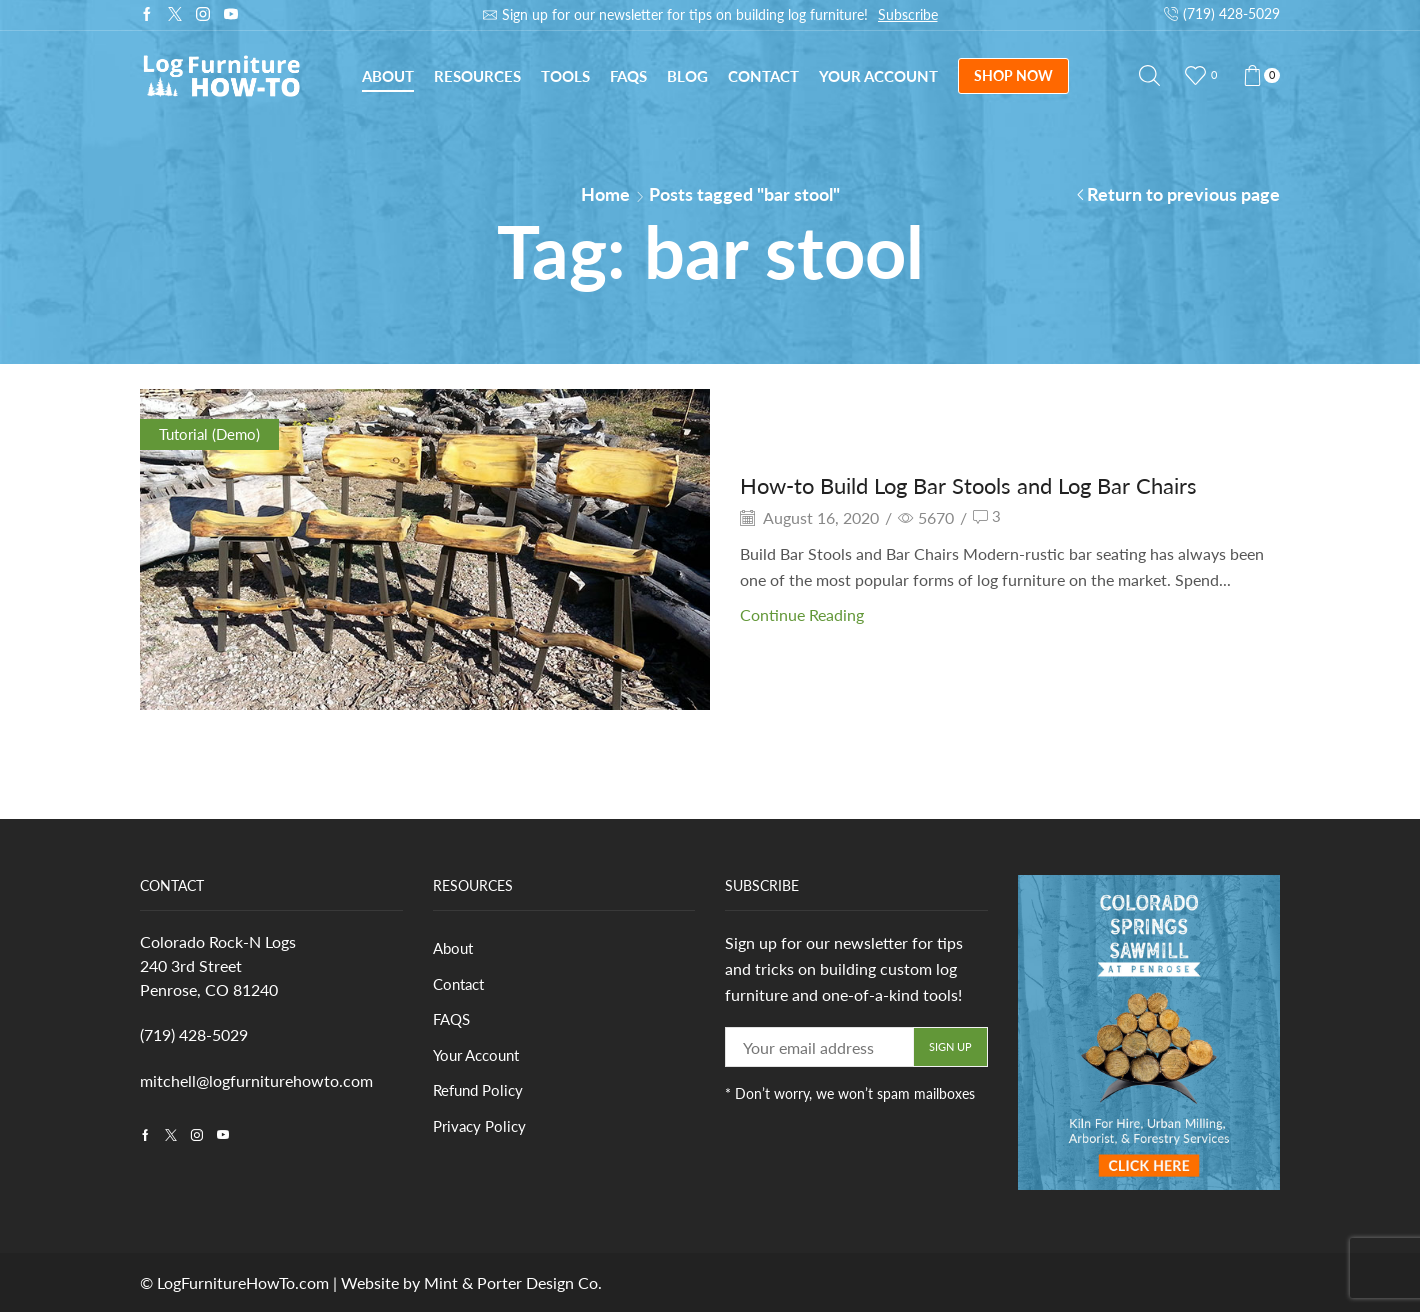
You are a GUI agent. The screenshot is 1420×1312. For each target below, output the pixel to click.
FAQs (628, 76)
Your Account (878, 76)
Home (605, 194)
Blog (687, 76)
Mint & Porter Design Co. (513, 1282)
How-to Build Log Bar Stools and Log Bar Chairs (990, 484)
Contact (763, 76)
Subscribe (908, 14)
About (388, 76)
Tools (565, 76)
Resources (477, 76)
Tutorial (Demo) (212, 433)
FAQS (453, 1021)
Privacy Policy (482, 1130)
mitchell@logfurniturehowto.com (256, 1080)
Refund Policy (481, 1094)
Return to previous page (1183, 194)
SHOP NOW (1013, 75)
